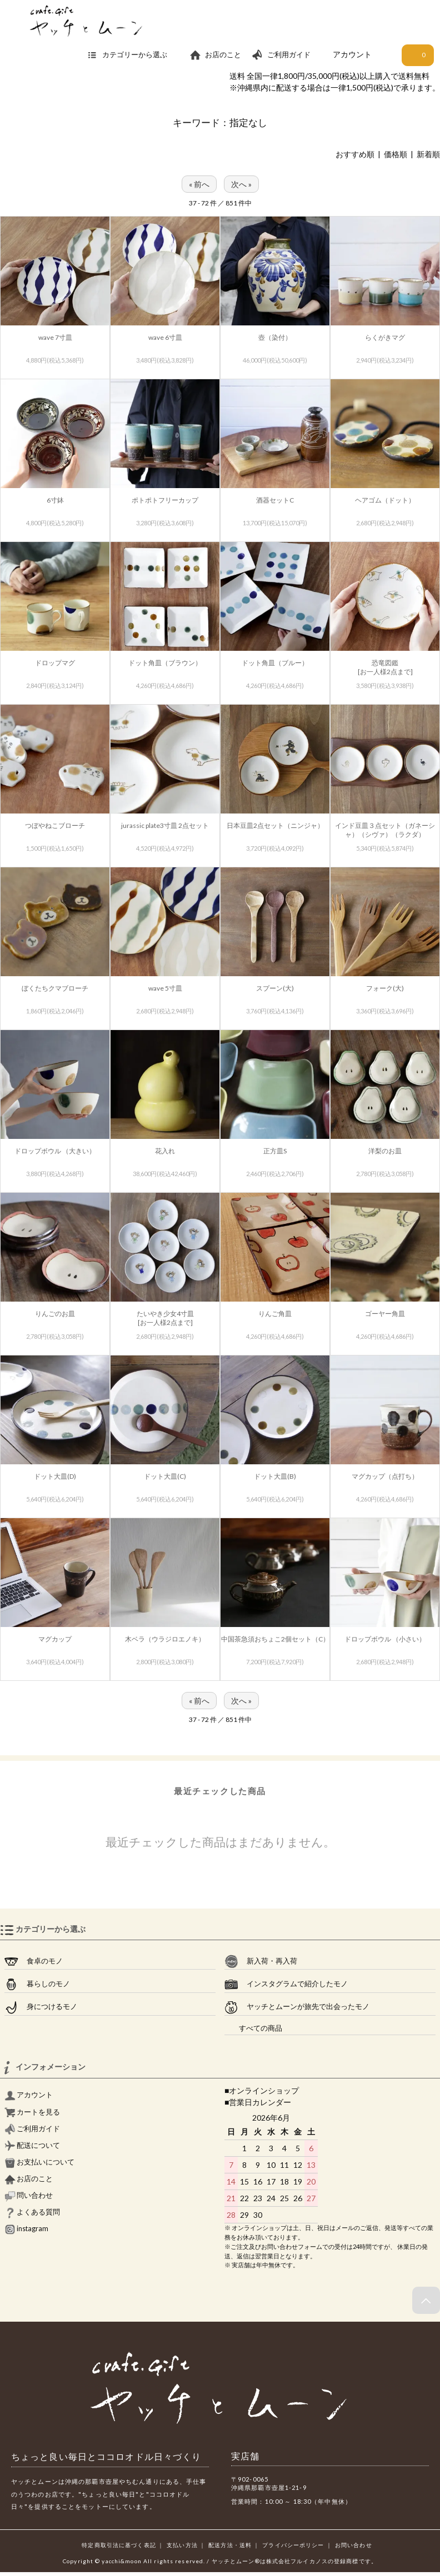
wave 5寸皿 (165, 988)
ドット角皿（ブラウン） (165, 663)
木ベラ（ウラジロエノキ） (165, 1639)
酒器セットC (275, 500)
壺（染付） (275, 337)
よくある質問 (32, 2212)
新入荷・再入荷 (260, 1961)
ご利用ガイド (281, 55)
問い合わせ (28, 2195)
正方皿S (275, 1151)
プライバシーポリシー (293, 2545)
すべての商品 (253, 2028)
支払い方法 (182, 2545)
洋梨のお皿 (385, 1151)
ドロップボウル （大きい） (55, 1151)
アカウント (352, 54)
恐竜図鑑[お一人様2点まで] (385, 667)
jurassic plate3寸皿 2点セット (165, 825)
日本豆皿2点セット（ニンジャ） (275, 825)
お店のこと (214, 55)
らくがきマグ (385, 337)
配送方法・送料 (230, 2545)
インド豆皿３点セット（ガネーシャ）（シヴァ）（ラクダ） (385, 829)
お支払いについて (39, 2162)
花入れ (165, 1151)
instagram (26, 2229)
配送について (32, 2145)
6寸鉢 (55, 500)
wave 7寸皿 (55, 337)
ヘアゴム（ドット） (385, 500)
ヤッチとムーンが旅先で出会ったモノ (296, 2006)
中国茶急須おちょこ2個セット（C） (275, 1639)
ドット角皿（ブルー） (275, 663)
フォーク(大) (385, 988)
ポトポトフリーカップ (165, 500)
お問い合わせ (353, 2545)
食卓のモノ (33, 1961)
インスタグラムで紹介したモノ (286, 1984)
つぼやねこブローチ (55, 825)
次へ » (241, 184)
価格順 (395, 154)
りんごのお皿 (55, 1313)
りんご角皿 (275, 1313)
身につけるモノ (40, 2006)
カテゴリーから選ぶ (133, 55)
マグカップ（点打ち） (385, 1476)
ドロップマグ (55, 663)
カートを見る (32, 2112)
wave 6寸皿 (165, 337)
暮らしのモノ (37, 1984)
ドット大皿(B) (275, 1476)
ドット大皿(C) (165, 1476)
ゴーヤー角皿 (385, 1313)
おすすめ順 (355, 154)
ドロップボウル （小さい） (385, 1639)
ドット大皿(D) (55, 1476)
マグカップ (55, 1639)
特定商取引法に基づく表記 (119, 2545)
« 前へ (199, 184)
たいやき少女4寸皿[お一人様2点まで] (165, 1318)
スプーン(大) (275, 988)
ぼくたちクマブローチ (55, 988)
